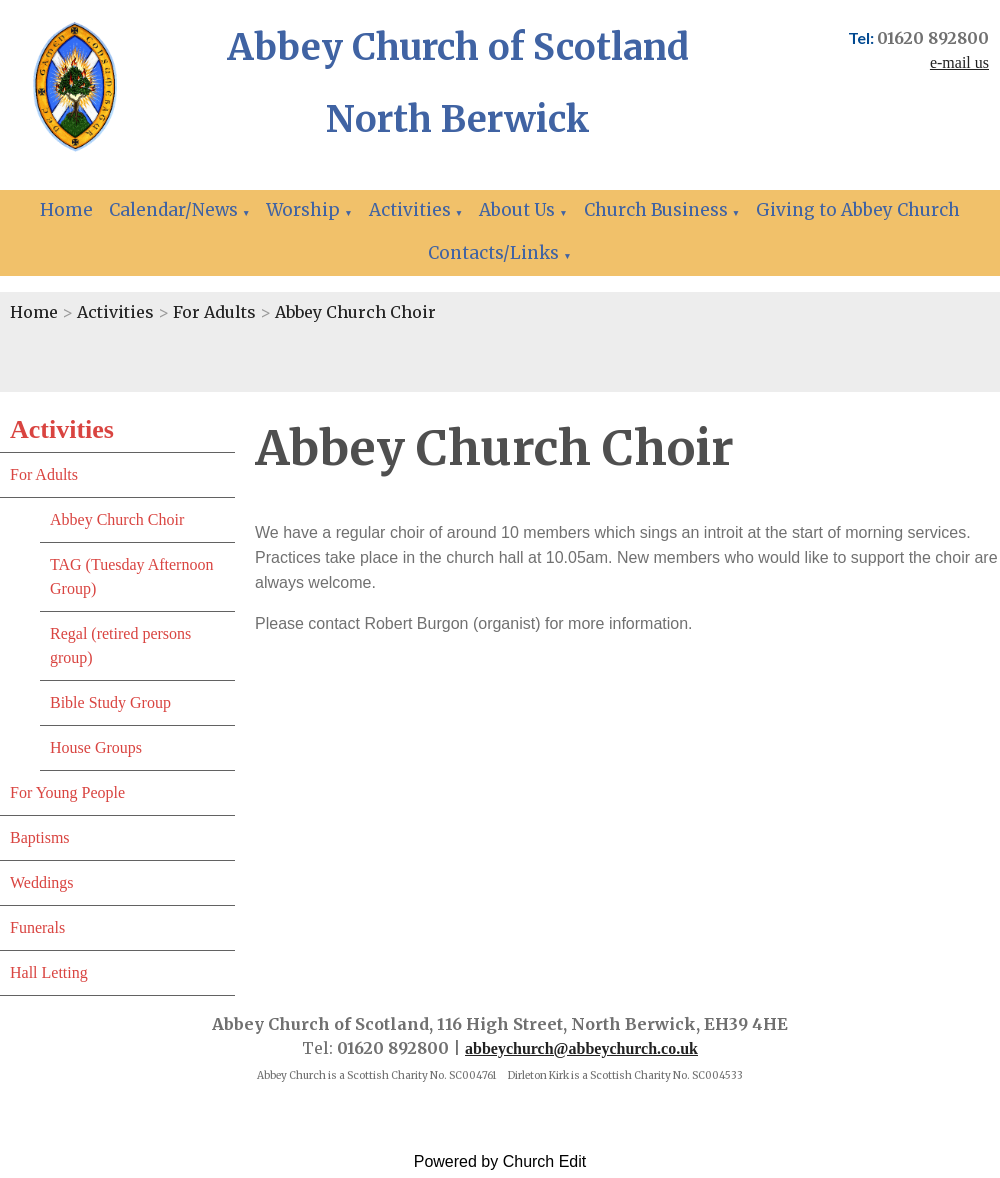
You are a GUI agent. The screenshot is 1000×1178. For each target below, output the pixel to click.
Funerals (37, 927)
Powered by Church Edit (500, 1161)
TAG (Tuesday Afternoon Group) (131, 576)
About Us (517, 210)
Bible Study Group (110, 702)
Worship (303, 210)
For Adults (214, 312)
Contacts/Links (493, 253)
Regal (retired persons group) (120, 645)
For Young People (67, 792)
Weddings (42, 882)
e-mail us (959, 62)
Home (66, 210)
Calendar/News (173, 210)
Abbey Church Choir (355, 312)
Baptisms (40, 837)
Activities (410, 210)
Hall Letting (49, 972)
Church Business (656, 210)
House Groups (96, 747)
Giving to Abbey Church (858, 210)
